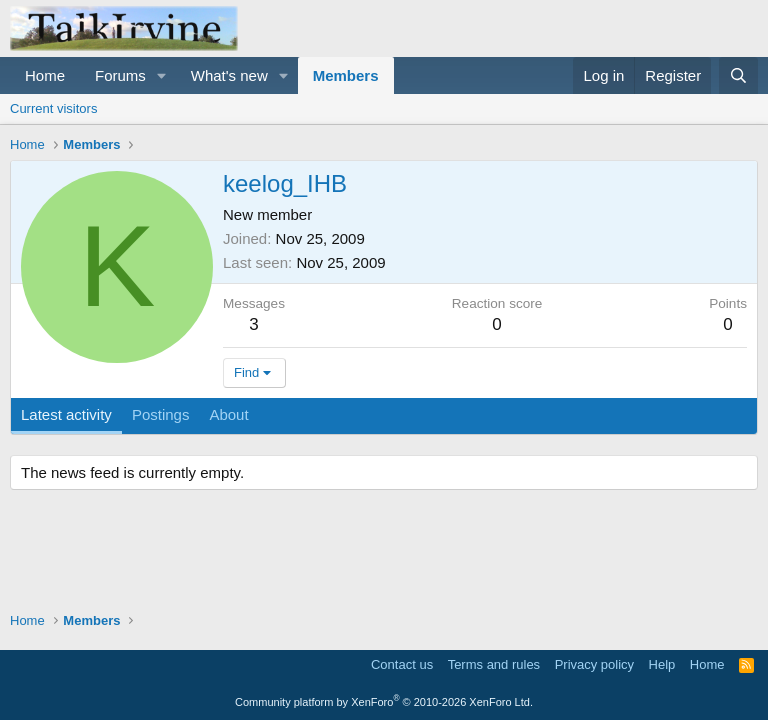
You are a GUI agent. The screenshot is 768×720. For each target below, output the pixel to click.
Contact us (402, 664)
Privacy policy (594, 664)
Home (45, 75)
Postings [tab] (161, 414)
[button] (162, 75)
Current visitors (53, 108)
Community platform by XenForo (384, 702)
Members (346, 75)
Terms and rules (494, 664)
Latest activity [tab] (66, 414)
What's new (229, 75)
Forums (120, 75)
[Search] (738, 75)
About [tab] (228, 414)
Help (662, 664)
